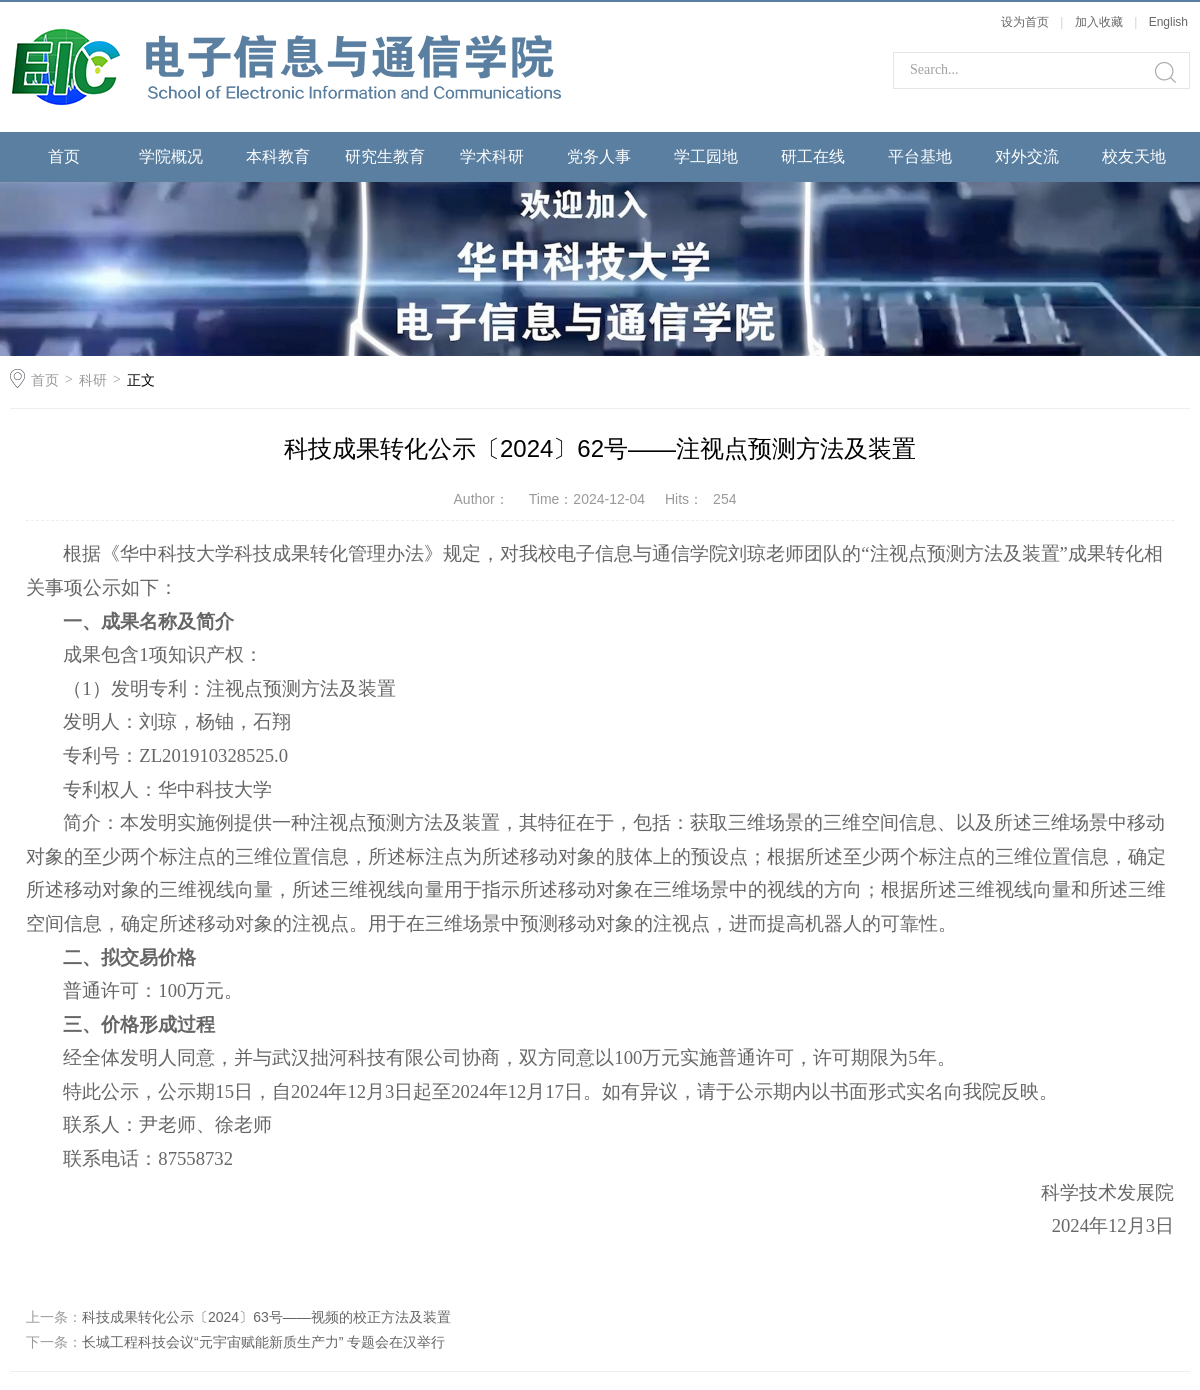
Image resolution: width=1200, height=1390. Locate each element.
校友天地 (1134, 156)
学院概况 (171, 156)
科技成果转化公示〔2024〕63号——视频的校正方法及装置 (266, 1317)
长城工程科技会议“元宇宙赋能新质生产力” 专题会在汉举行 (263, 1342)
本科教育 (278, 156)
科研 (93, 380)
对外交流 (1027, 156)
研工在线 (813, 156)
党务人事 (599, 156)
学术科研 (492, 156)
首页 (64, 156)
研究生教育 (385, 156)
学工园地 (706, 156)
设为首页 (1025, 22)
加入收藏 (1099, 22)
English (1168, 22)
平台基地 (920, 156)
